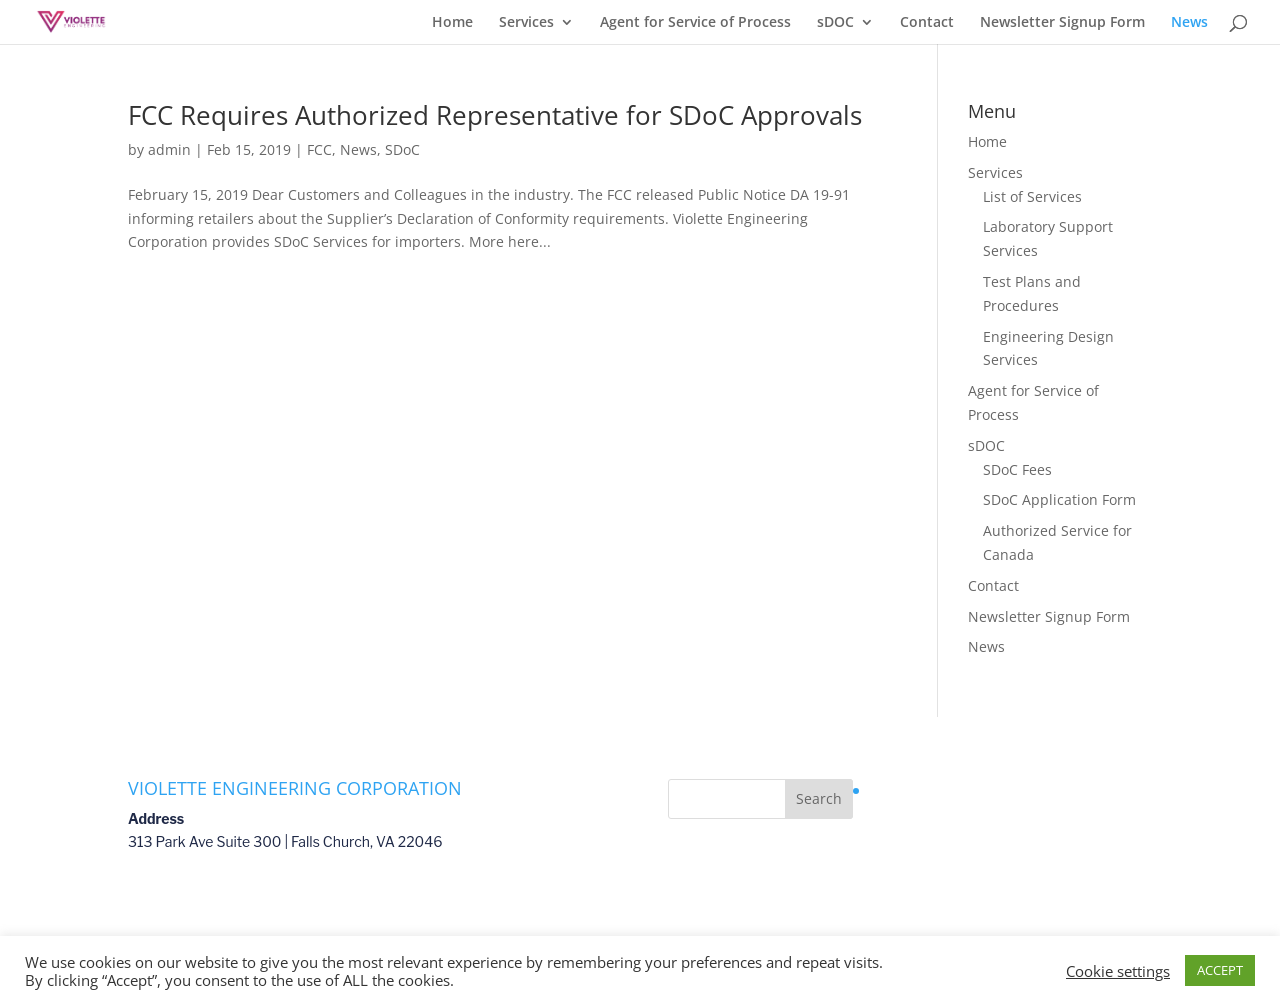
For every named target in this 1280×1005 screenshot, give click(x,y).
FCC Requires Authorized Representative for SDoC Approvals (495, 115)
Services (526, 23)
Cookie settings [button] (1118, 971)
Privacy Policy (911, 790)
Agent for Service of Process (695, 23)
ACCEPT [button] (1220, 970)
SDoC (402, 149)
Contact (927, 23)
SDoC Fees (1017, 469)
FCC (319, 149)
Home (452, 23)
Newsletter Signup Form (1062, 23)
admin (169, 149)
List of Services (1032, 196)
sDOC (835, 23)
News (1189, 23)
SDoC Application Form (1059, 499)
